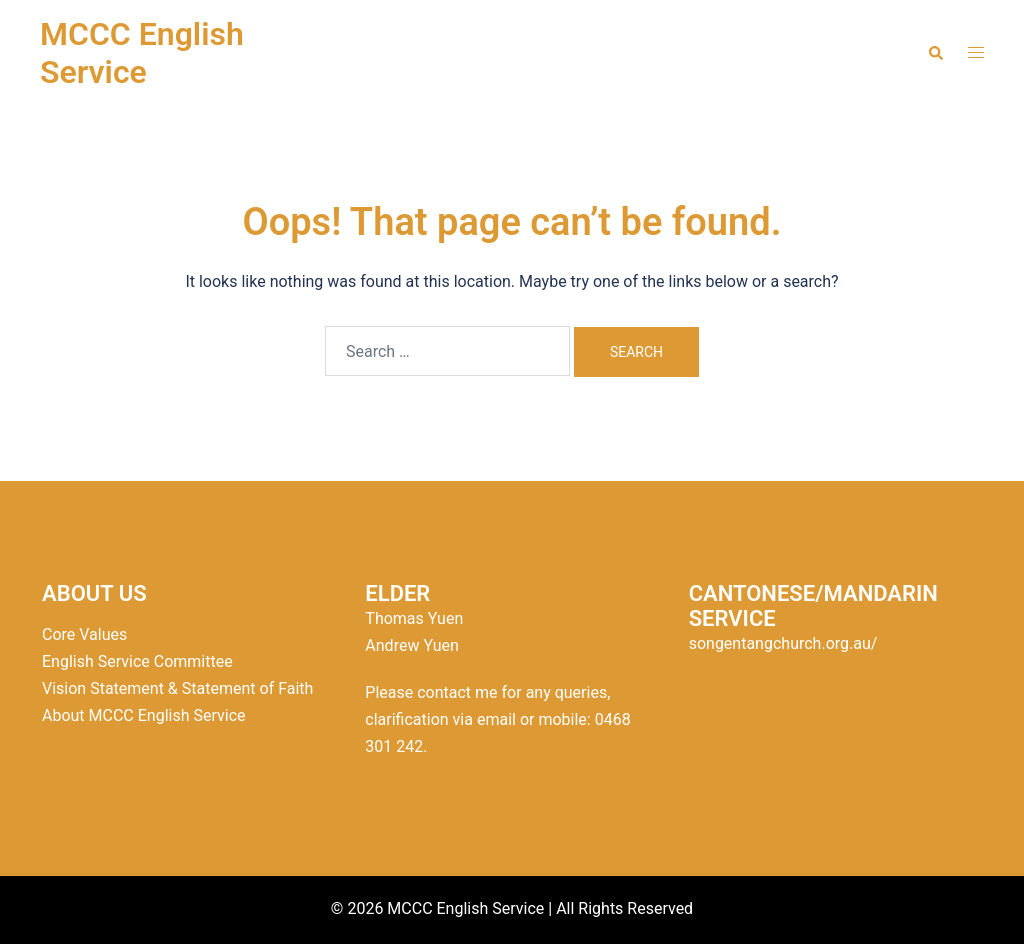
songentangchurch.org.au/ (783, 643)
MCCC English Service (142, 53)
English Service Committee (137, 661)
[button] (935, 53)
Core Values (84, 634)
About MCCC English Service (144, 715)
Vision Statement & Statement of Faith (177, 688)
